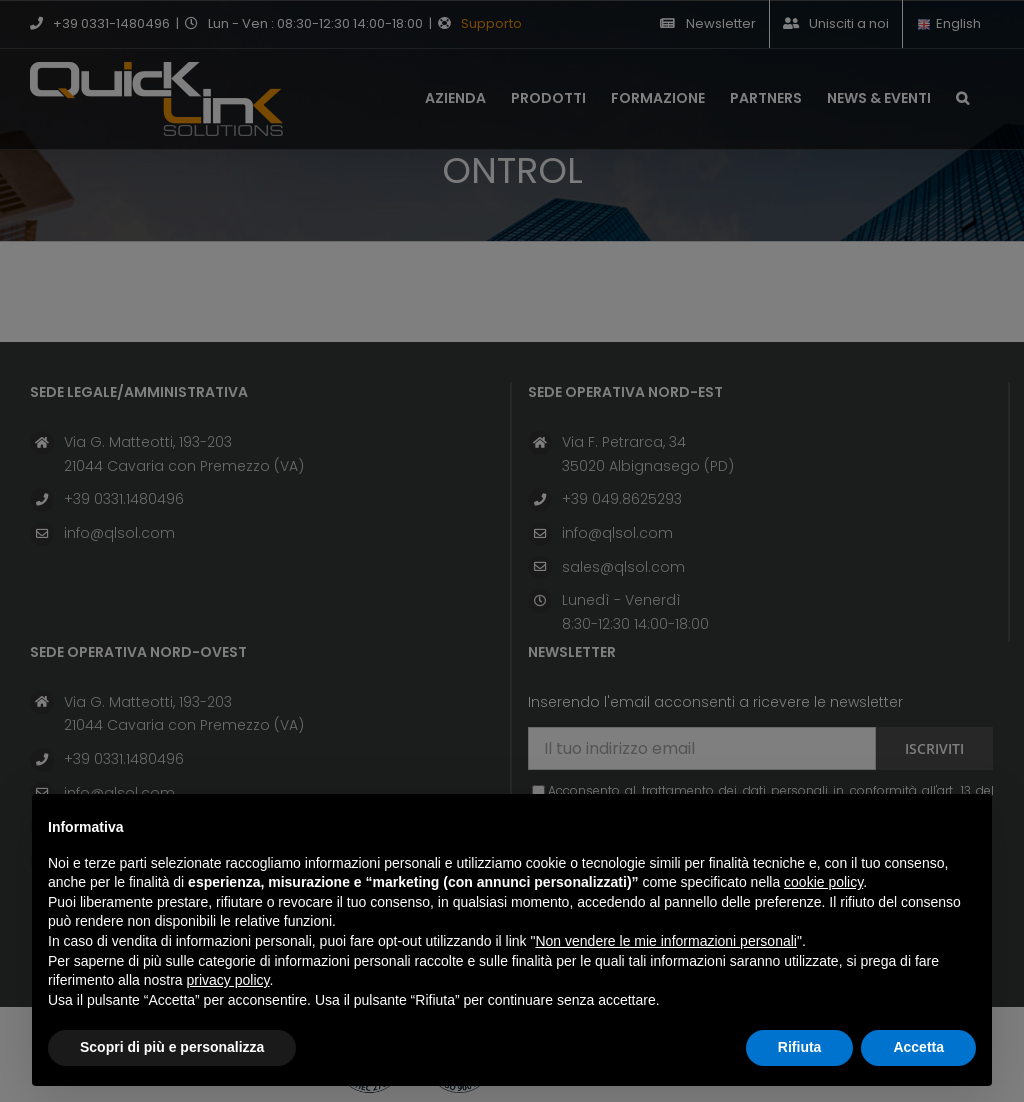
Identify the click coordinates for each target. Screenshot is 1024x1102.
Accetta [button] (918, 1047)
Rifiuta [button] (800, 1047)
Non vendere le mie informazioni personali (665, 941)
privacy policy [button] (228, 980)
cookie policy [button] (823, 882)
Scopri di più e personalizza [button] (172, 1047)
